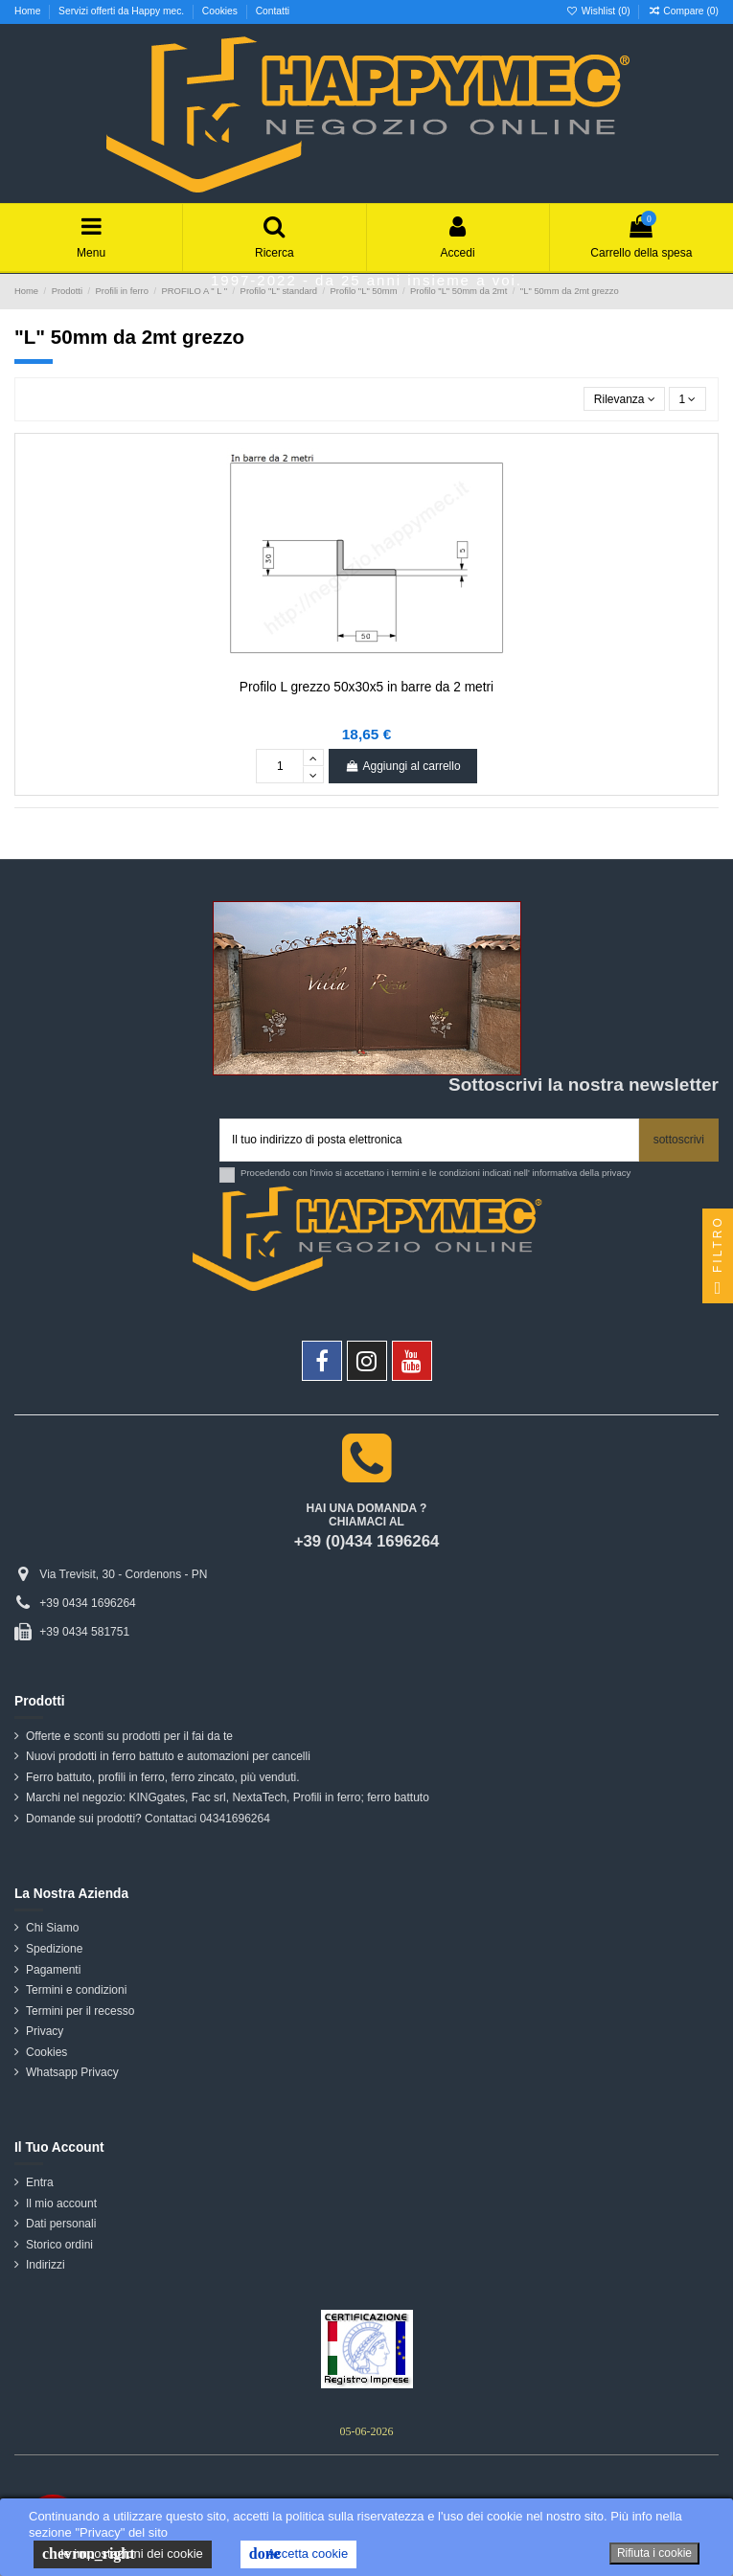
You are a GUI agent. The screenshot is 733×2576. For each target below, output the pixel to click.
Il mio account (61, 2203)
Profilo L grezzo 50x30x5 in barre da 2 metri (366, 687)
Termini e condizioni (76, 1990)
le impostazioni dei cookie (122, 2554)
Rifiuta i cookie (654, 2553)
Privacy (44, 2031)
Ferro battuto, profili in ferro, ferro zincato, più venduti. (162, 1777)
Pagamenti (53, 1970)
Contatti (272, 11)
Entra (40, 2182)
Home (28, 11)
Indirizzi (45, 2264)
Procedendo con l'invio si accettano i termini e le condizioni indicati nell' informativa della (435, 1172)
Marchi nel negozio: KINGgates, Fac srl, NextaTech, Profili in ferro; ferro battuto (227, 1797)
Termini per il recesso (80, 2011)
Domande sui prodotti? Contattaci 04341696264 (148, 1818)
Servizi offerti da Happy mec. (122, 11)
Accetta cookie (298, 2554)
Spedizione (54, 1948)
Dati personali (61, 2223)
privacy (616, 1172)
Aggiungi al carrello (402, 766)
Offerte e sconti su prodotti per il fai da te (129, 1736)
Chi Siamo (52, 1927)
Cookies (221, 11)
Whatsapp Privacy (72, 2072)
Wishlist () (599, 11)
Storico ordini (59, 2244)
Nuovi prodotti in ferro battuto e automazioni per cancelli (168, 1756)
